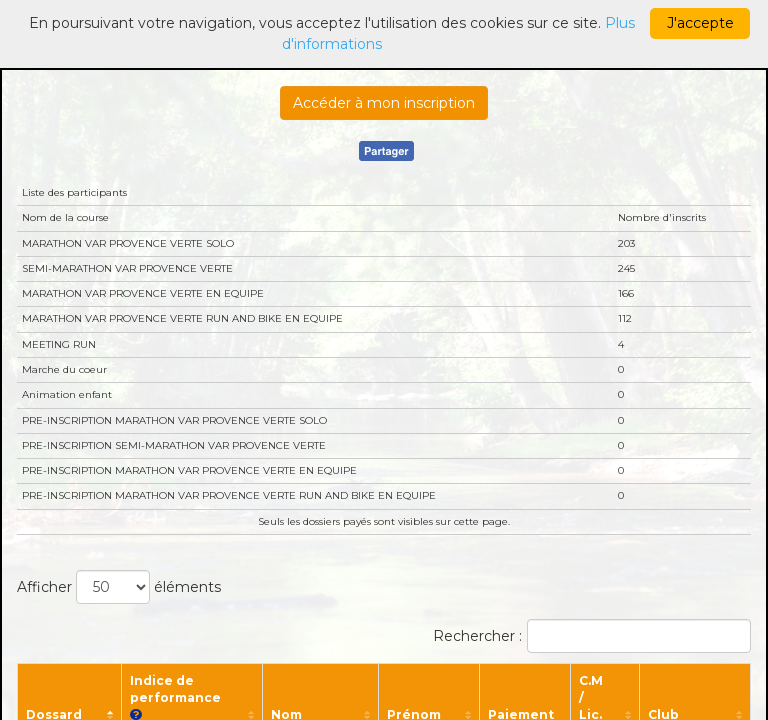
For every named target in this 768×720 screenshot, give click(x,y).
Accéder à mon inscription (384, 103)
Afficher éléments (119, 587)
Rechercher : (592, 636)
